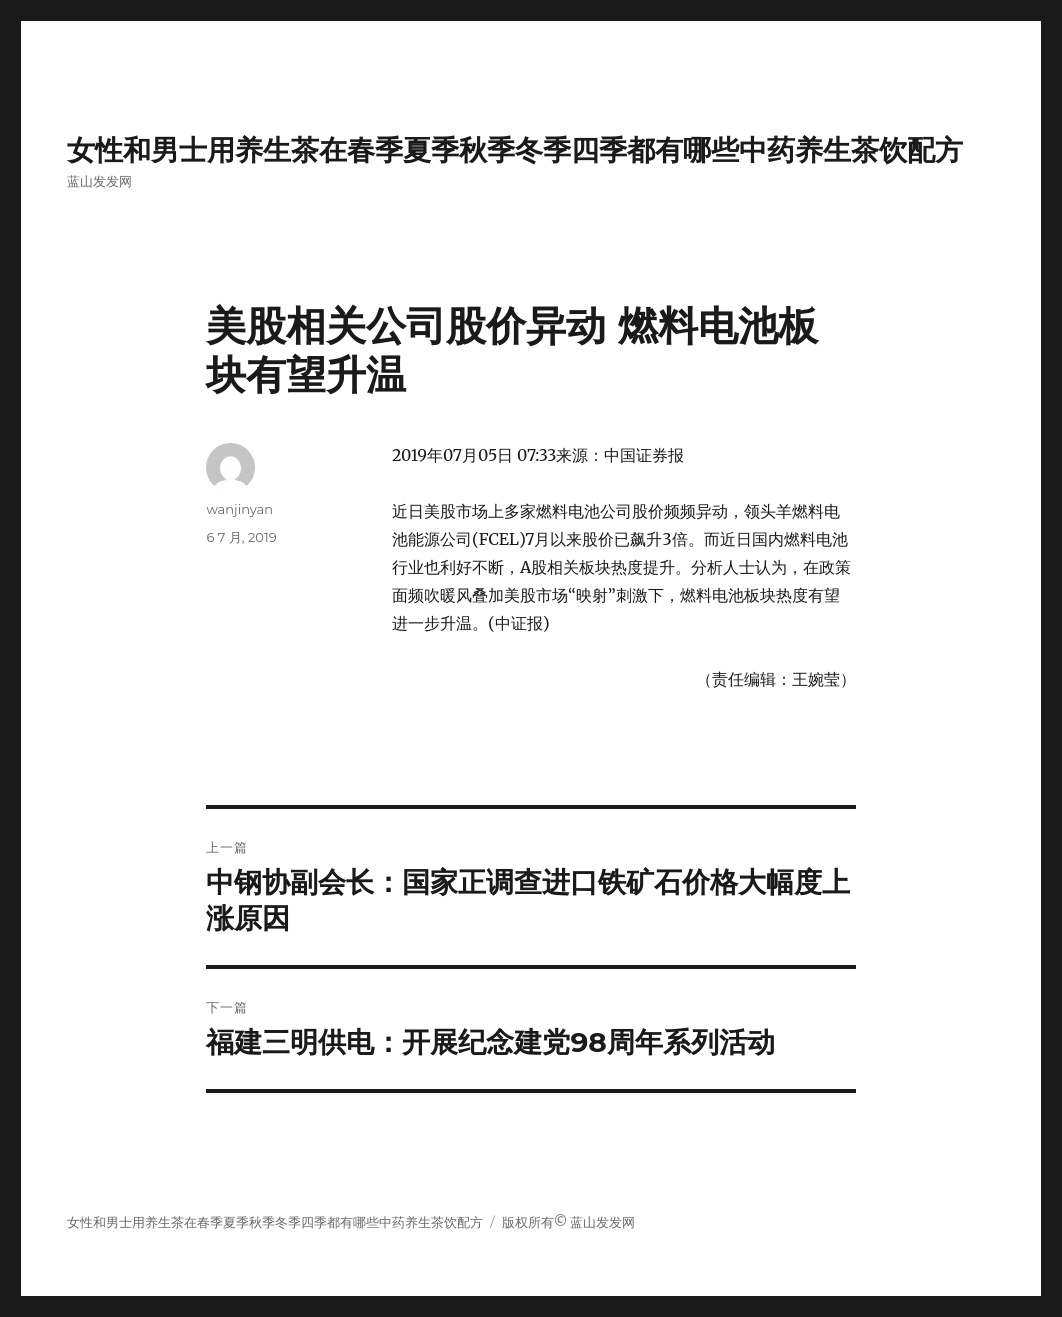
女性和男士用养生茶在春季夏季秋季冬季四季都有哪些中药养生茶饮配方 (515, 150)
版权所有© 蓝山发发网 (569, 1222)
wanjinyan (239, 509)
